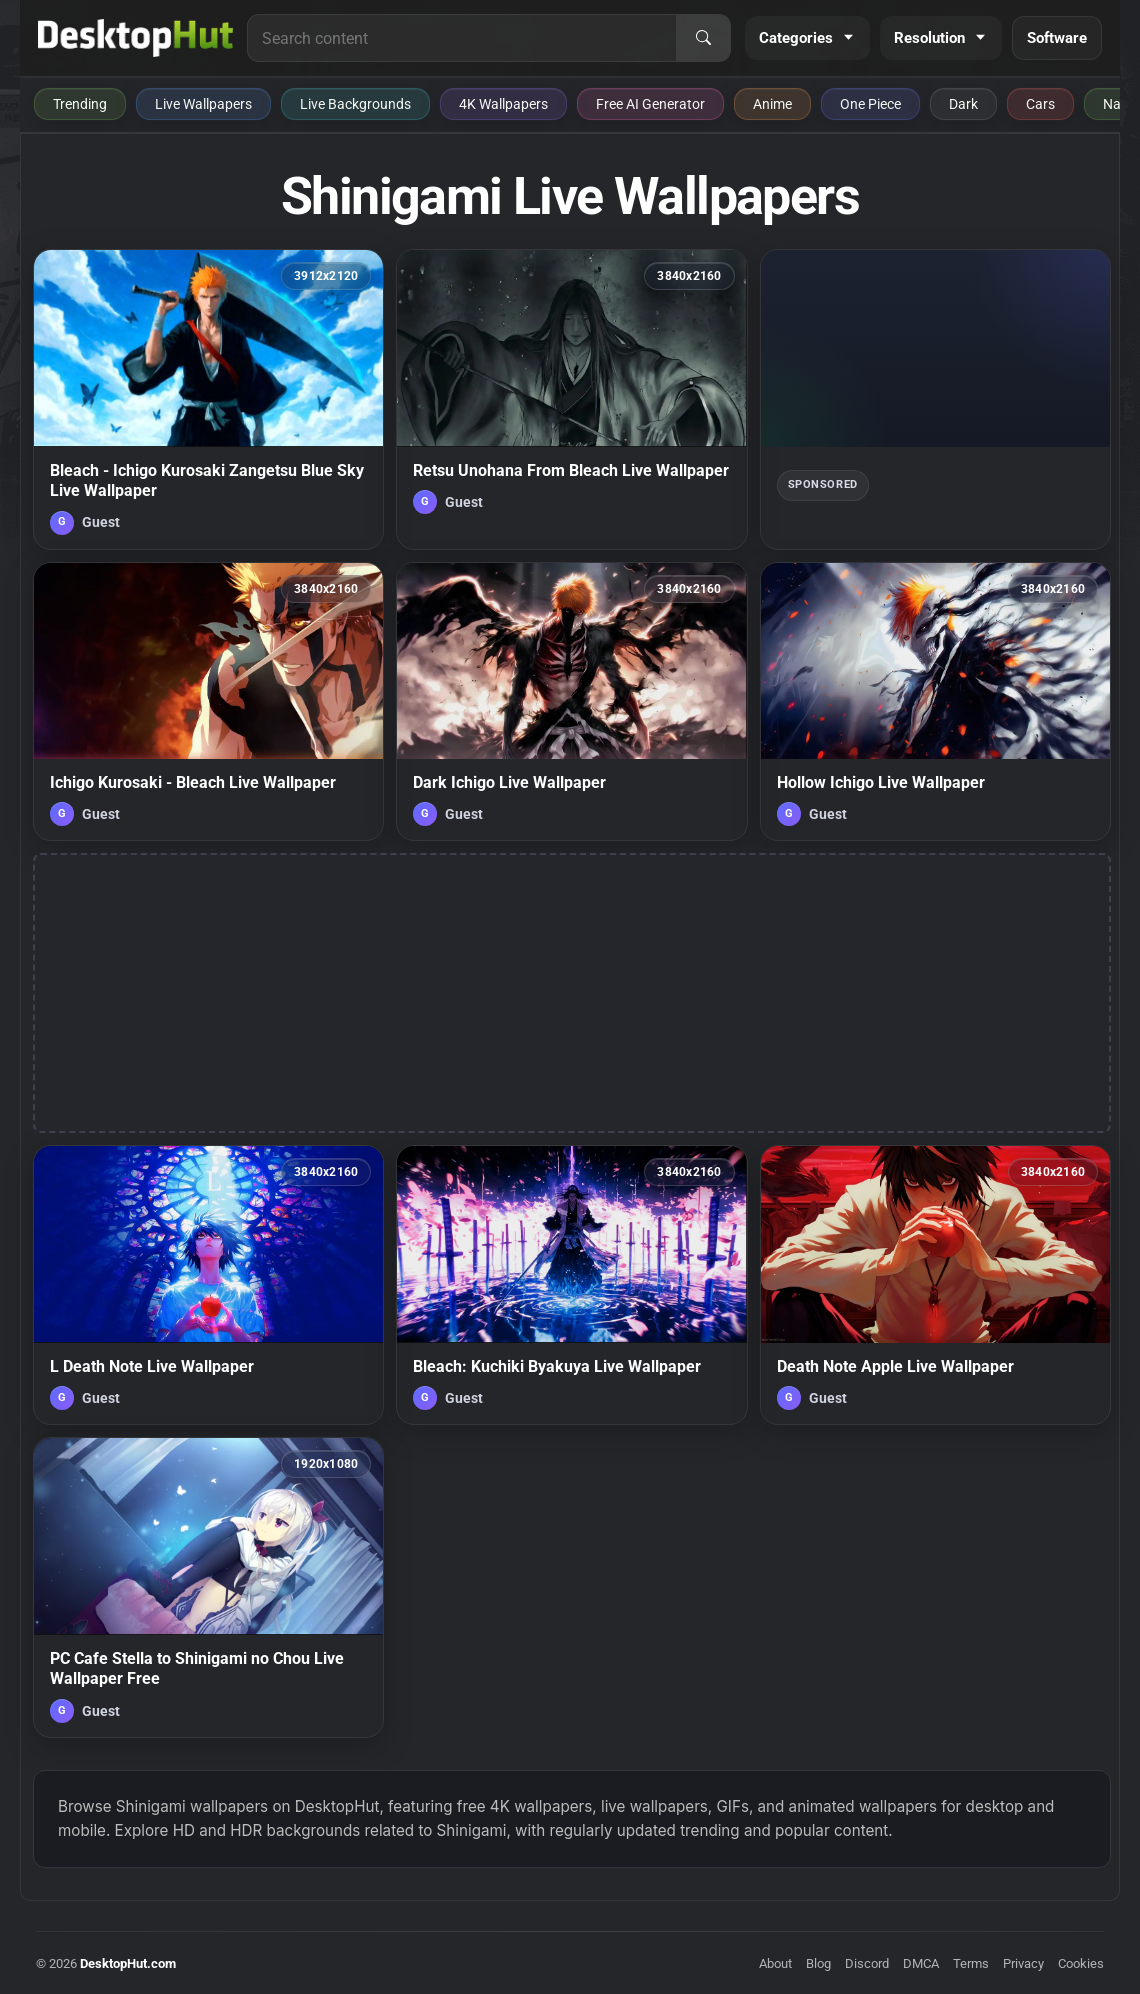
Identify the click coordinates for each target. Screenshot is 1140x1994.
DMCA (921, 1963)
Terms (971, 1963)
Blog (818, 1963)
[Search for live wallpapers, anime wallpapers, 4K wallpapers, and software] (462, 38)
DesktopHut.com (128, 1963)
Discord (867, 1963)
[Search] (703, 38)
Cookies (1081, 1963)
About (775, 1963)
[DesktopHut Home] (135, 38)
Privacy (1023, 1963)
